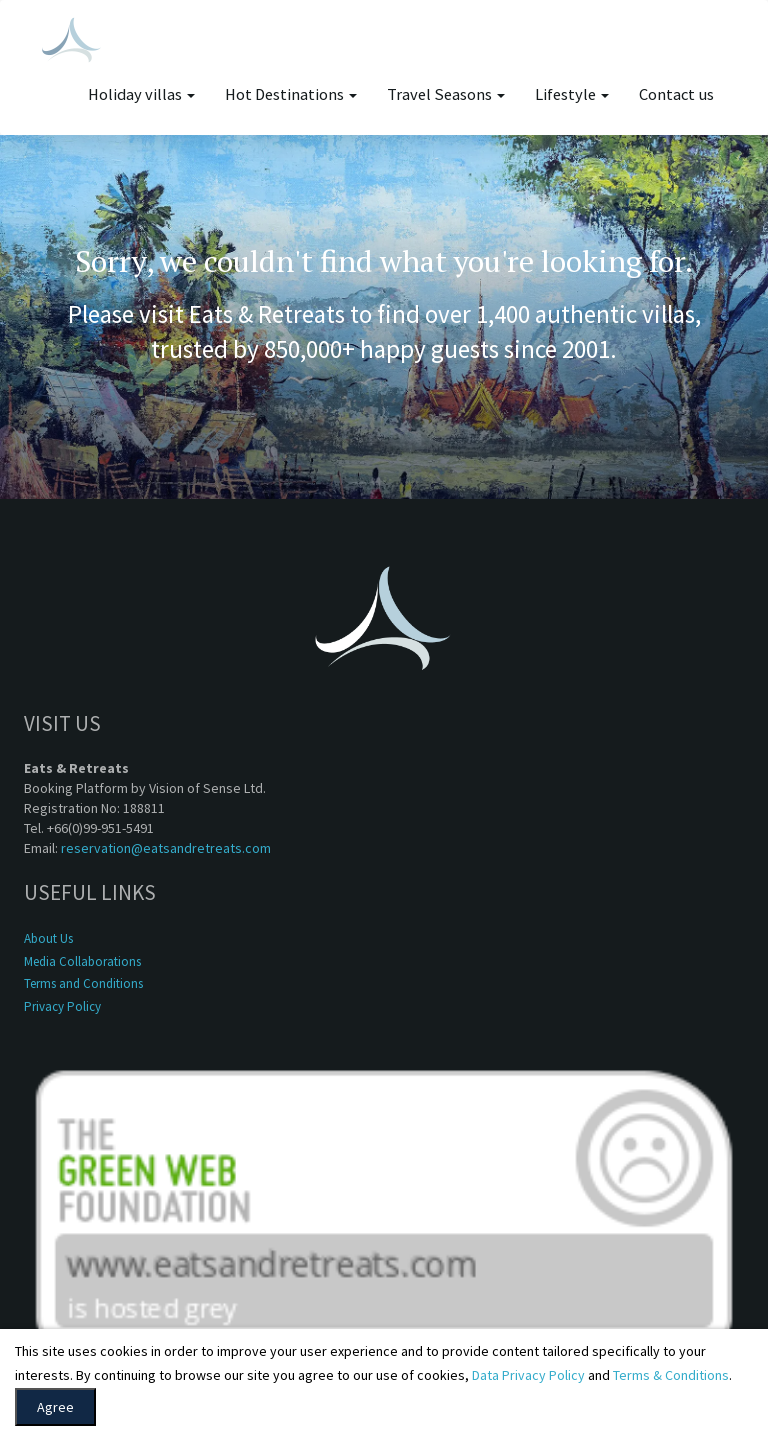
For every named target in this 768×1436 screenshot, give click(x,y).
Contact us (676, 94)
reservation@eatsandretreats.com (166, 848)
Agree (55, 1407)
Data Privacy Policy (528, 1375)
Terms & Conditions (671, 1375)
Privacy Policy (62, 1006)
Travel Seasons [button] (446, 94)
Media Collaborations (82, 961)
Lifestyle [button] (572, 94)
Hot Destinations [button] (291, 94)
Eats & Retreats (267, 314)
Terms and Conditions (83, 983)
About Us (48, 938)
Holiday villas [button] (141, 94)
